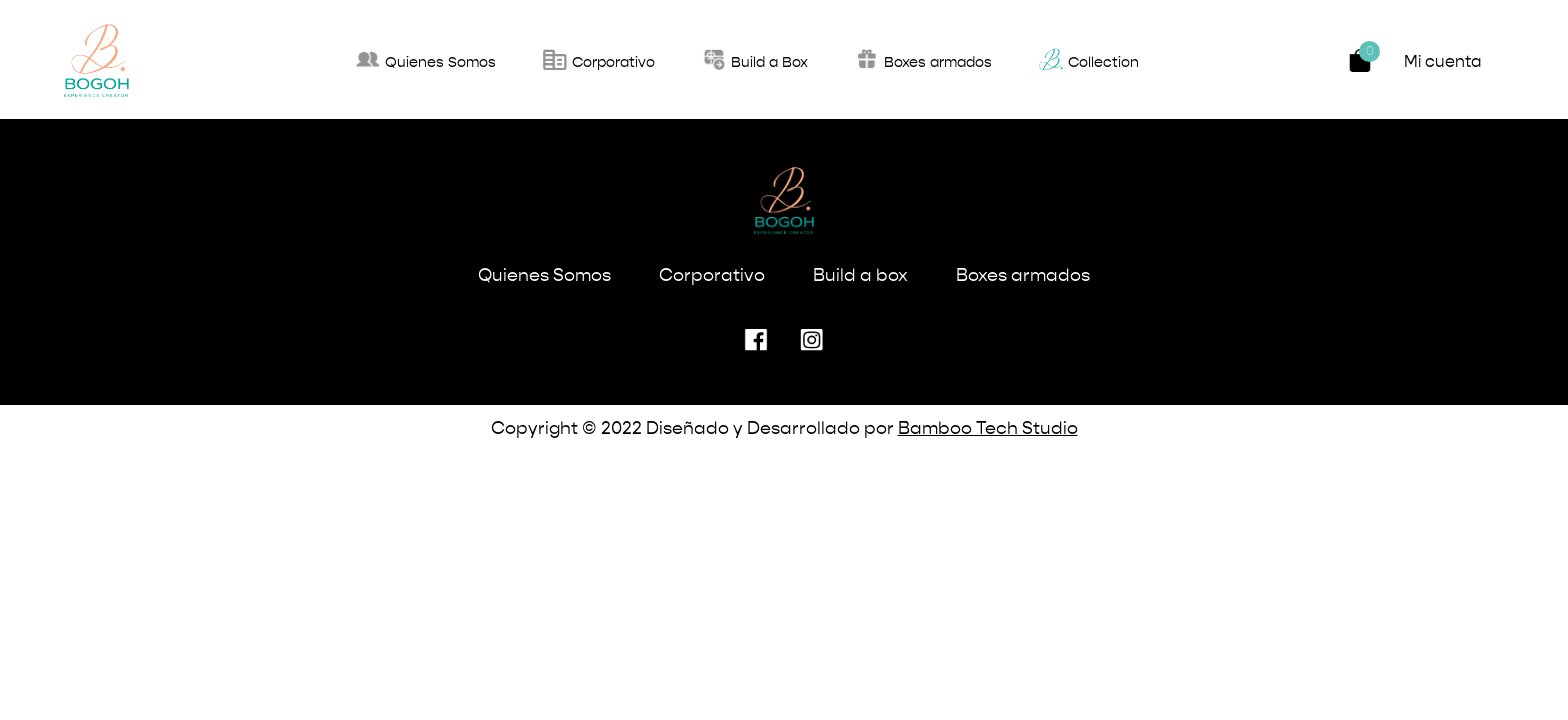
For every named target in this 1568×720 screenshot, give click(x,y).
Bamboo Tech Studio (988, 429)
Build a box (860, 276)
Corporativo (712, 276)
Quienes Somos (544, 276)
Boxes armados (1023, 276)
